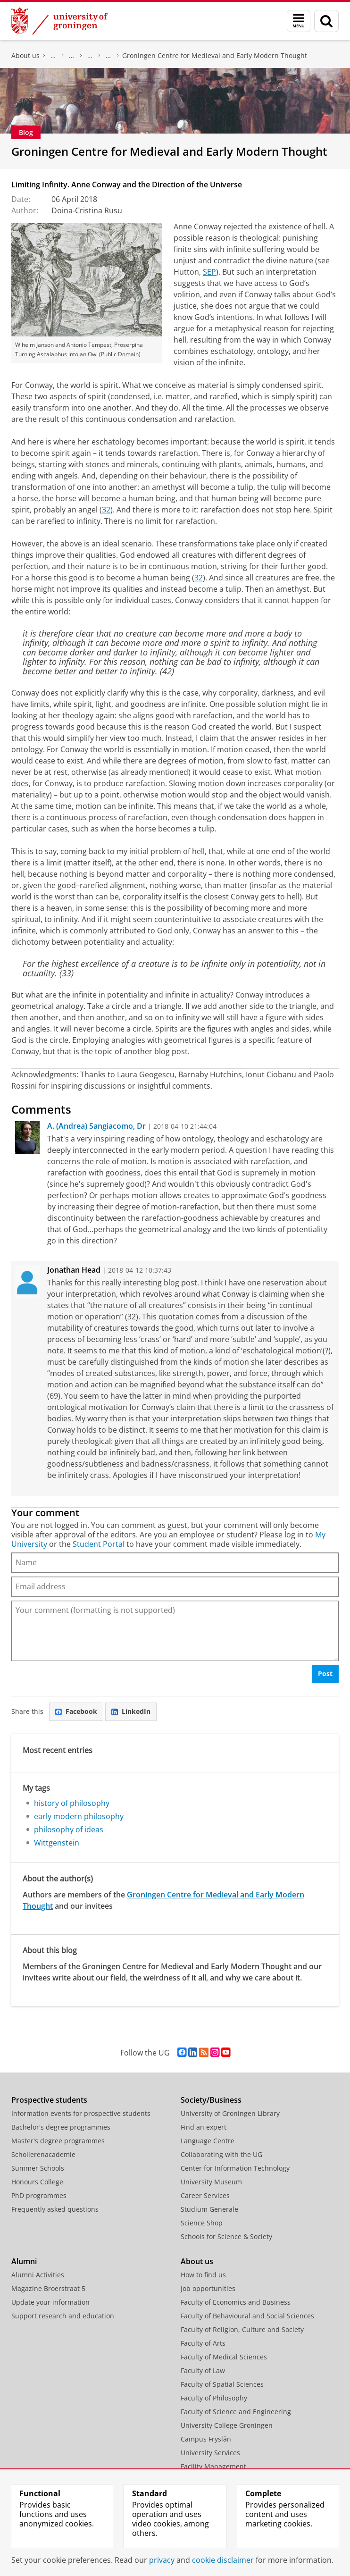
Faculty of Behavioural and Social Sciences (247, 2315)
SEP (209, 272)
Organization (71, 55)
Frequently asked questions (55, 2209)
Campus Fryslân (206, 2438)
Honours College (37, 2181)
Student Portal (99, 1544)
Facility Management (213, 2466)
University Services (210, 2452)
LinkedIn (130, 1711)
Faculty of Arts (203, 2343)
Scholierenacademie (43, 2154)
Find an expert (203, 2127)
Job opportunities (208, 2288)
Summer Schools (37, 2168)
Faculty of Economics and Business (236, 2302)
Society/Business (211, 2100)
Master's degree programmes (58, 2140)
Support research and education (62, 2315)
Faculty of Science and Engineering (236, 2411)
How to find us (203, 2274)
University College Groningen (227, 2425)
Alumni (24, 2261)
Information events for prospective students (80, 2113)
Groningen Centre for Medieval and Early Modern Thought (214, 55)
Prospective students (49, 2100)
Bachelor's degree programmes (60, 2127)
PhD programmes (39, 2195)
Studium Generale (209, 2209)
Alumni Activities (37, 2274)
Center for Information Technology (235, 2168)
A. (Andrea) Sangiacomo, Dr (96, 1126)
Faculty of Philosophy (53, 55)
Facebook (76, 1711)
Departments (90, 55)
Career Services (205, 2195)
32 (106, 509)
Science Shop (202, 2222)
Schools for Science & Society (226, 2236)
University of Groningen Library (230, 2113)
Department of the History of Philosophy (108, 55)
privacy (162, 2560)
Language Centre (207, 2140)
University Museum (211, 2181)
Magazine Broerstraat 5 (48, 2288)
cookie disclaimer (223, 2560)
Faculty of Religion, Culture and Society (242, 2329)
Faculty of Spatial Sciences (222, 2384)
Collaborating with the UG (221, 2154)
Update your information (50, 2302)
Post (325, 1673)
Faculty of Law (203, 2370)
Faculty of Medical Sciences (224, 2356)
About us (25, 55)
